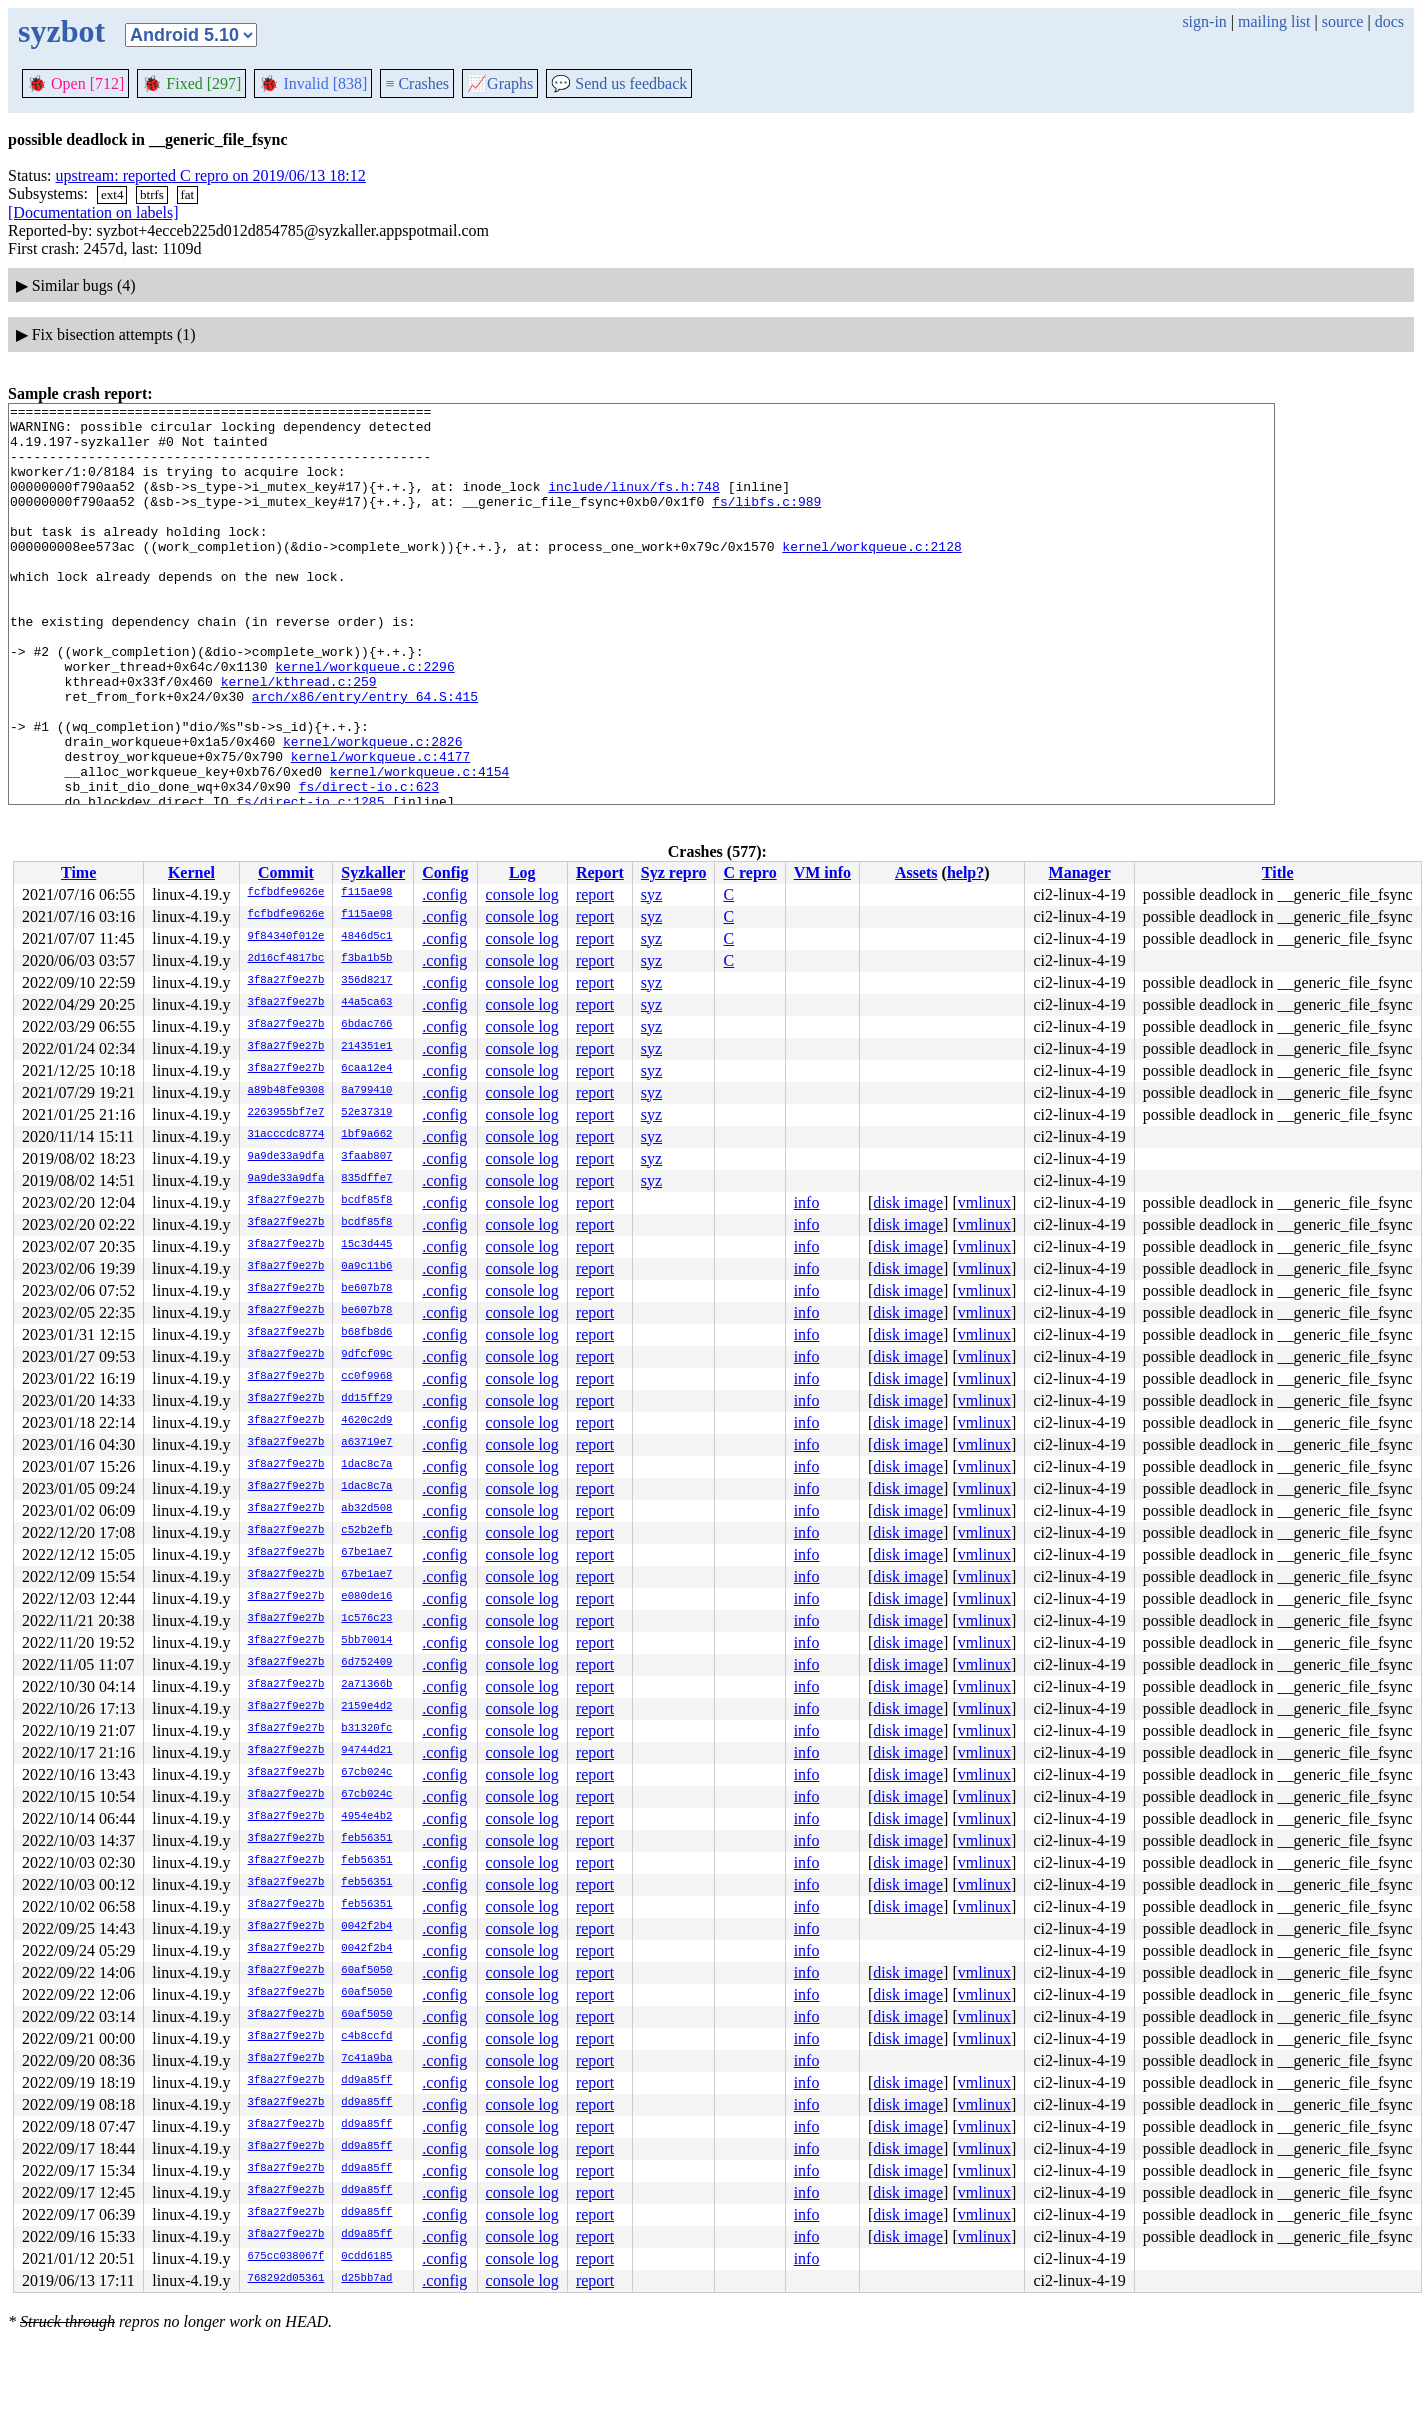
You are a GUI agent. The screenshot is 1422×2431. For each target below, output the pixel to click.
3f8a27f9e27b (286, 981)
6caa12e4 (366, 1069)
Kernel (191, 872)
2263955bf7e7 (286, 1113)
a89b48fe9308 (286, 1091)
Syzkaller (373, 872)
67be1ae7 (366, 1553)
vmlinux (984, 1202)
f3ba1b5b (366, 959)
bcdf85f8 (366, 1201)
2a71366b (366, 1685)
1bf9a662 (366, 1135)
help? (965, 872)
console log (522, 894)
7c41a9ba (366, 2059)
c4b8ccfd (366, 2037)
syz (651, 894)
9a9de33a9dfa (286, 1157)
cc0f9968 (366, 1377)
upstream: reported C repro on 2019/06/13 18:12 (211, 175)
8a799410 (366, 1091)
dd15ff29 (366, 1399)
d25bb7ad (366, 2279)
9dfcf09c (366, 1355)
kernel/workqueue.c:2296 (364, 720)
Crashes (417, 83)
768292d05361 (286, 2279)
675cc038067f (286, 2257)
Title (1278, 872)
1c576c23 (366, 1619)
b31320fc (366, 1729)
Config (445, 872)
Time (78, 872)
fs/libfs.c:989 (766, 522)
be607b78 (366, 1289)
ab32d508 (366, 1509)
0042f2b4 (366, 1927)
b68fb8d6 (366, 1333)
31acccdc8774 (286, 1135)
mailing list (1274, 21)
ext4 (112, 194)
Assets (916, 872)
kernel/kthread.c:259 (299, 738)
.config (444, 894)
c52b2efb (366, 1531)
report (595, 894)
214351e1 (366, 1047)
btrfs (152, 194)
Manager (1080, 872)
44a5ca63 (366, 1003)
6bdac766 (366, 1025)
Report (600, 872)
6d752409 (366, 1663)
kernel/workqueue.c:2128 (871, 576)
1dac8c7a (366, 1465)
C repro (749, 872)
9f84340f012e (286, 937)
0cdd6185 (366, 2257)
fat (188, 194)
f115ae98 (366, 893)
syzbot (61, 31)
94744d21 (366, 1751)
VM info (822, 872)
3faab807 (366, 1157)
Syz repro (674, 872)
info (807, 1202)
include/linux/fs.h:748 (634, 504)
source (1343, 21)
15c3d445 (366, 1245)
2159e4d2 (366, 1707)
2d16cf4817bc (286, 959)
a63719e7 (366, 1443)
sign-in (1204, 21)
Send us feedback (619, 83)
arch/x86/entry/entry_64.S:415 (365, 756)
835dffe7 (366, 1179)
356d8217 (366, 981)
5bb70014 (366, 1641)
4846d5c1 (366, 937)
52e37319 (366, 1113)
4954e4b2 (366, 1817)
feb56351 (366, 1839)
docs (1389, 21)
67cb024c (366, 1773)
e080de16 (366, 1597)
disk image (908, 1202)
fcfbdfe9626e (286, 893)
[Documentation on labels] (93, 212)
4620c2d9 (366, 1421)
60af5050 (366, 1971)
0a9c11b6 (366, 1267)
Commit (286, 872)
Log (522, 872)
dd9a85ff (366, 2081)
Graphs (500, 83)
